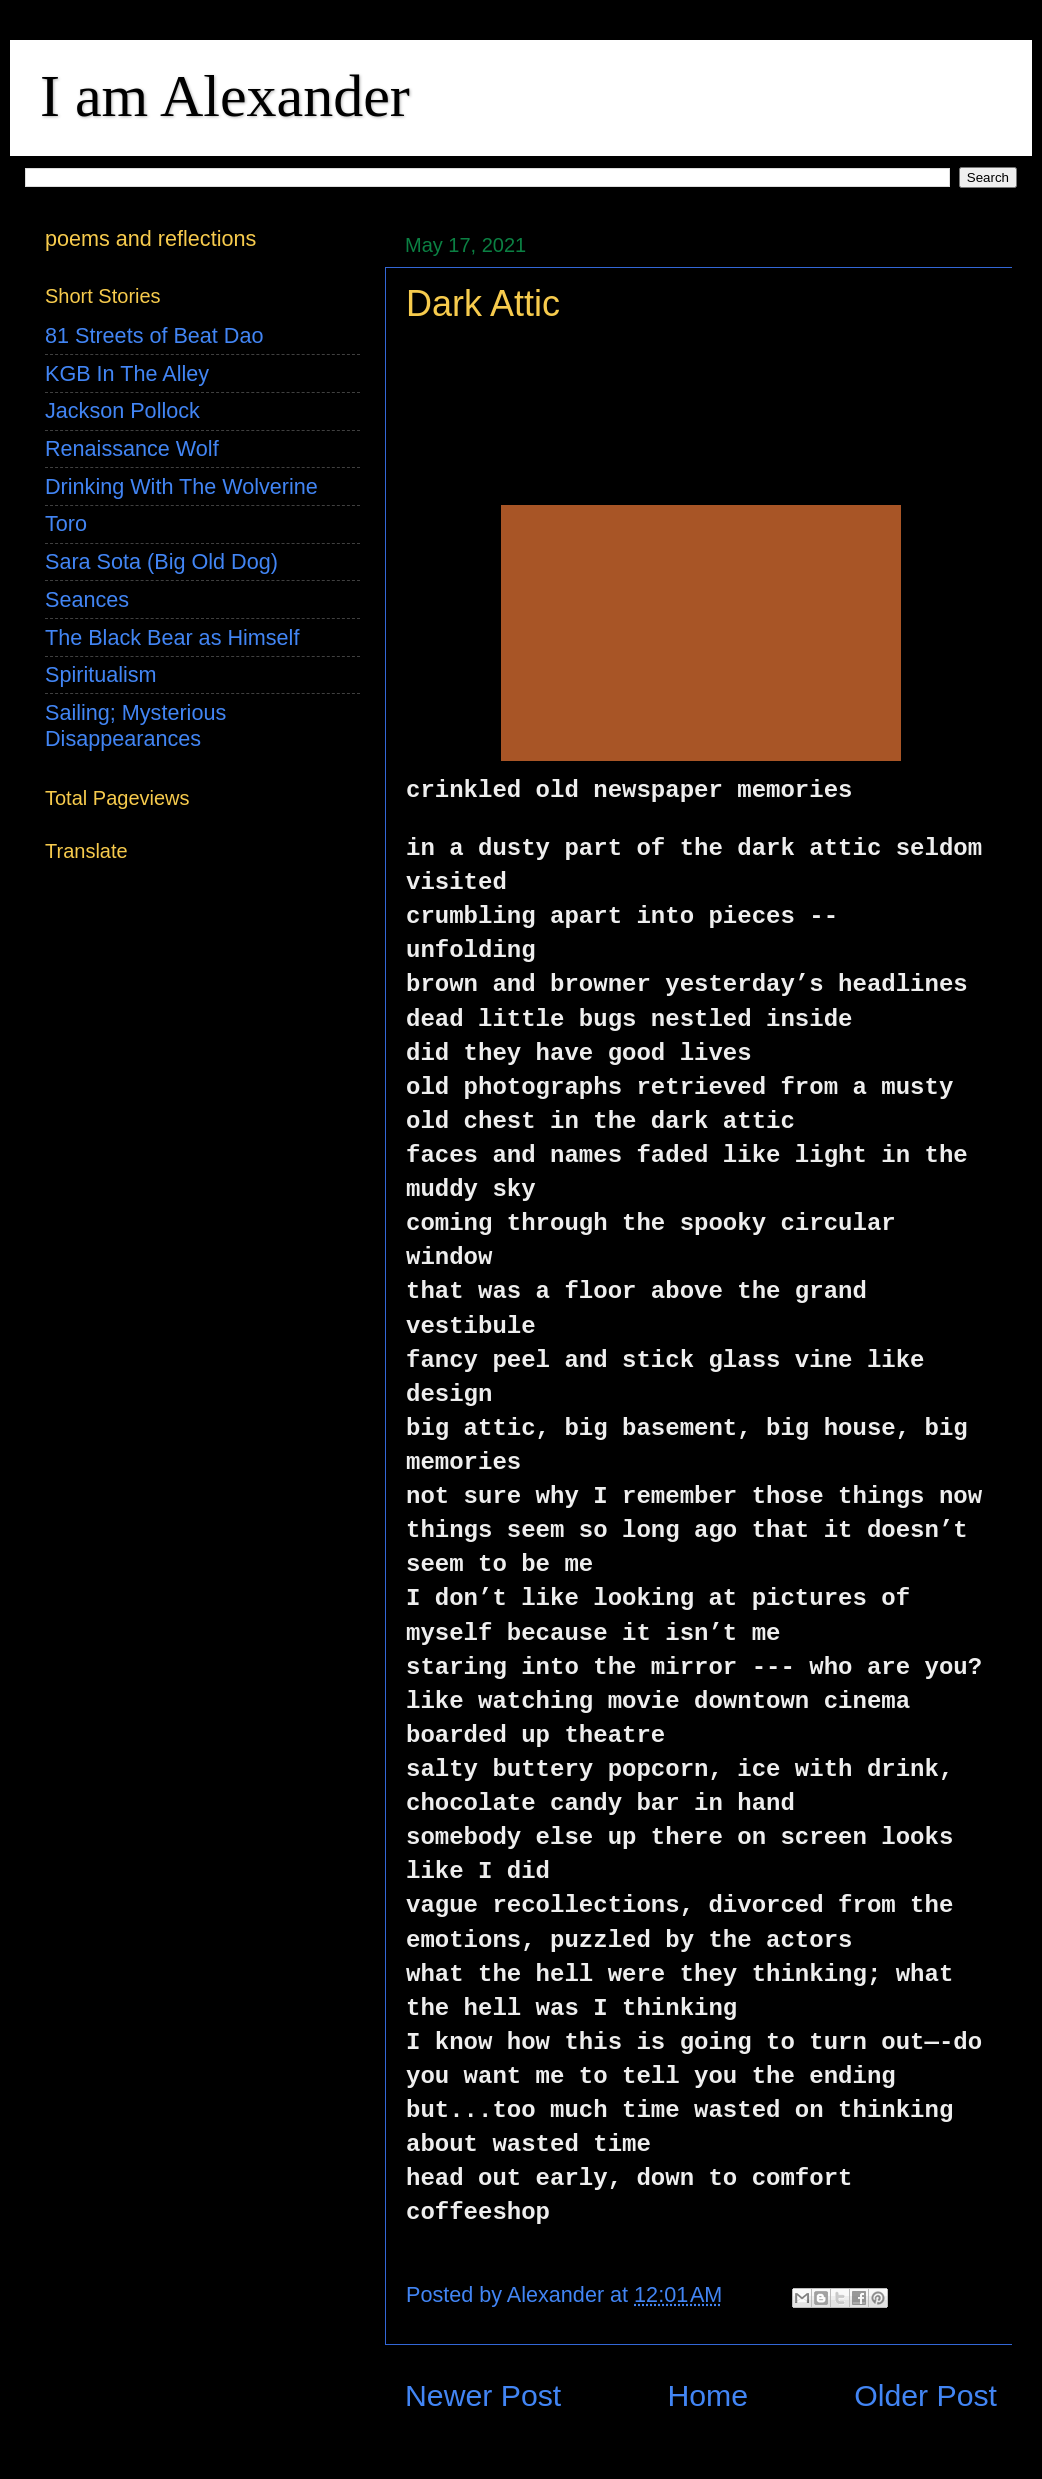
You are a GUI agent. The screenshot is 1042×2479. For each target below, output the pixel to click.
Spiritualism (101, 674)
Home (707, 2395)
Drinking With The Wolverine (181, 486)
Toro (66, 523)
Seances (87, 599)
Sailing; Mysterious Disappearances (135, 725)
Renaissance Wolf (132, 448)
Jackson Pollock (122, 410)
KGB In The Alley (127, 373)
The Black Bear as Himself (172, 637)
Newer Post (483, 2395)
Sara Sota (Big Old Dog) (161, 561)
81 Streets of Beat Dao (154, 335)
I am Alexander (225, 96)
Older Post (925, 2395)
